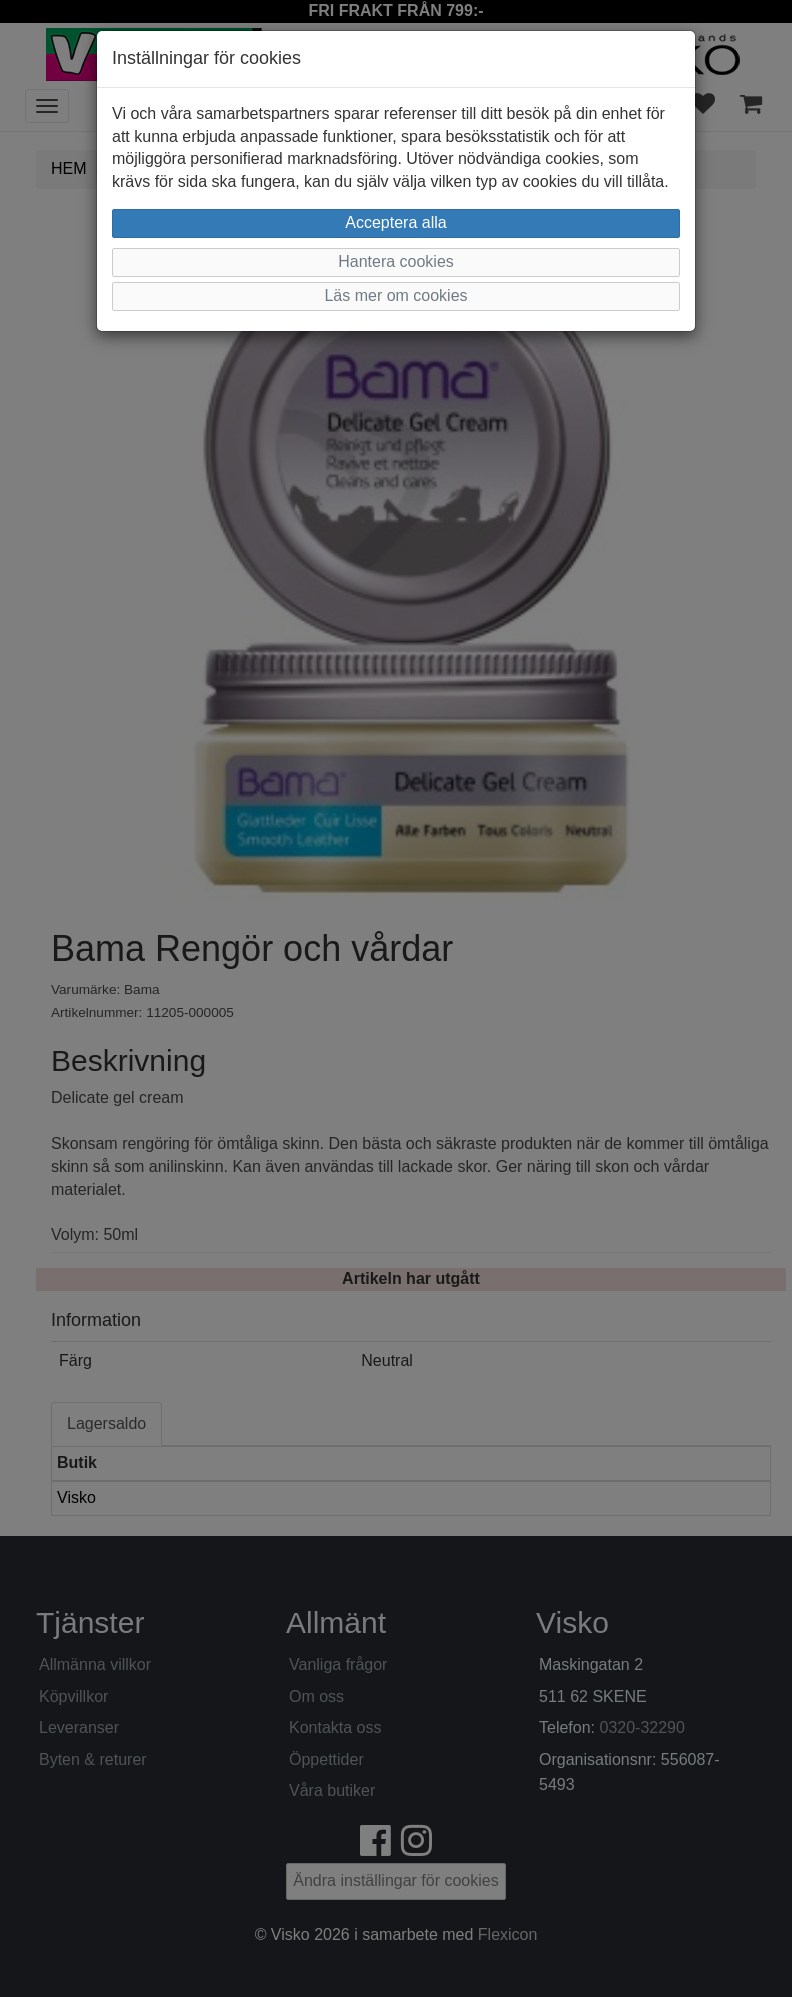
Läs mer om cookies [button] (395, 295)
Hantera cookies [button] (396, 261)
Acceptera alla (395, 222)
